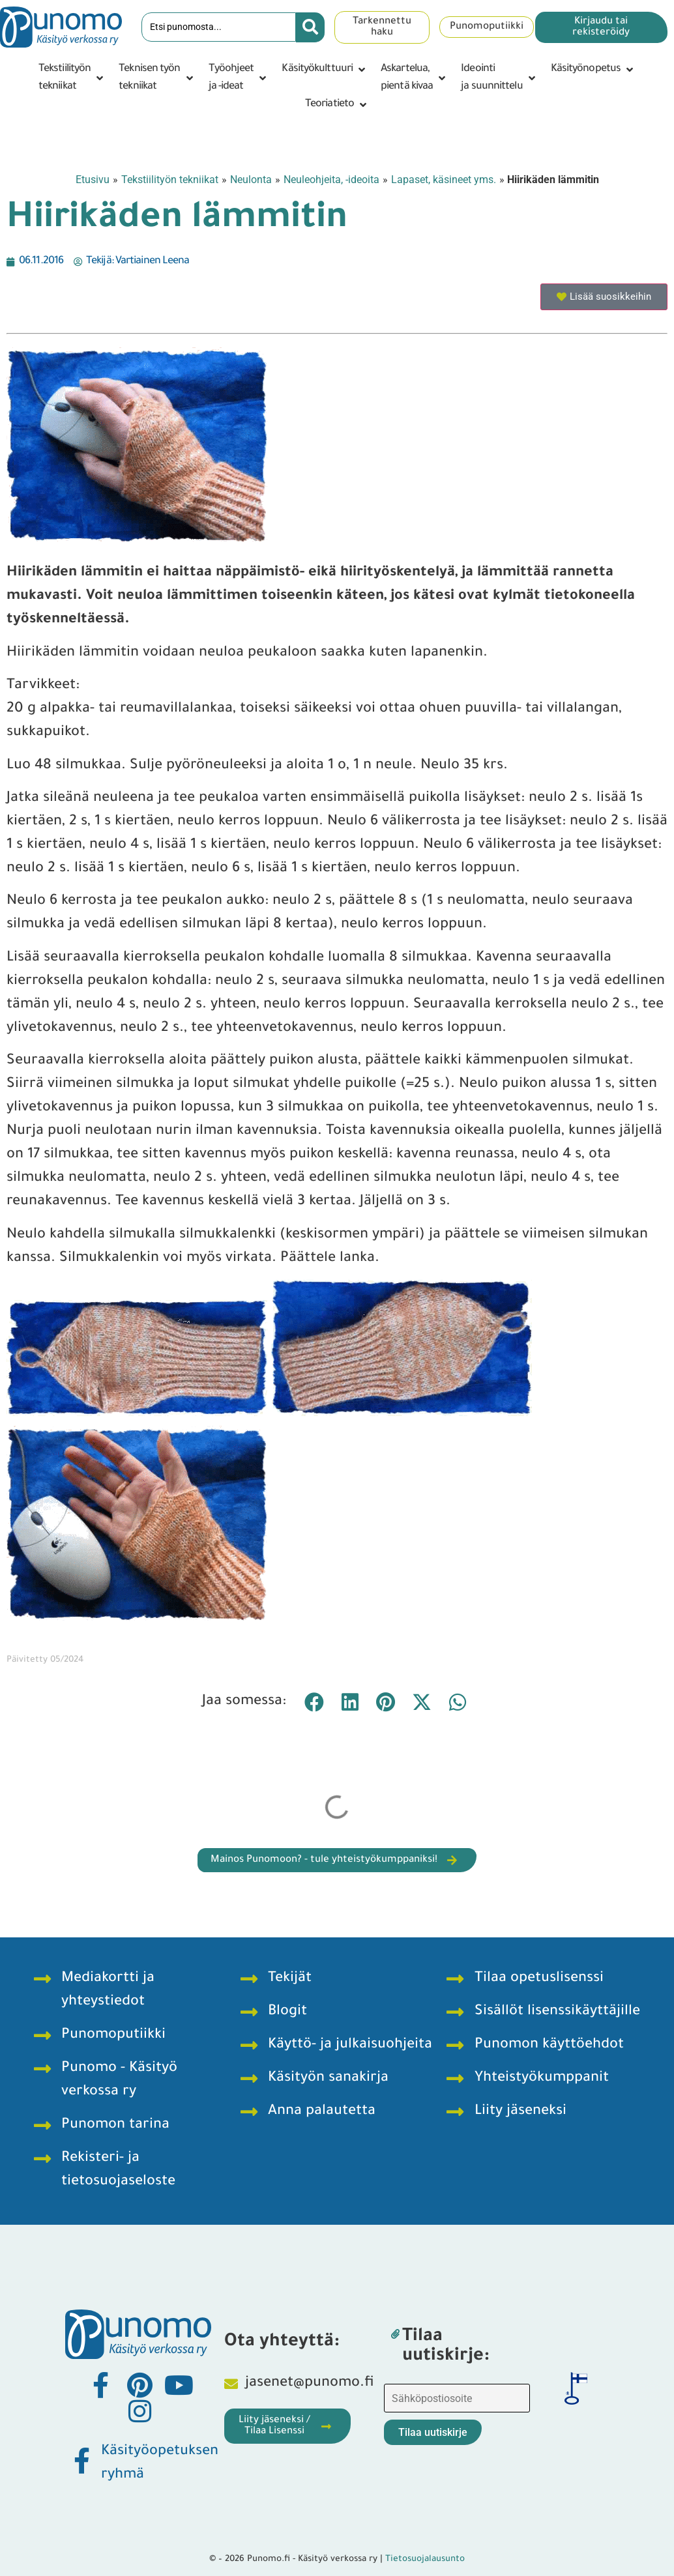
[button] (72, 78)
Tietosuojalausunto (425, 2559)
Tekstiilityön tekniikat (169, 179)
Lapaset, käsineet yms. (443, 179)
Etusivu (93, 179)
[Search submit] (310, 27)
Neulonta (251, 179)
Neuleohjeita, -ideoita (331, 179)
